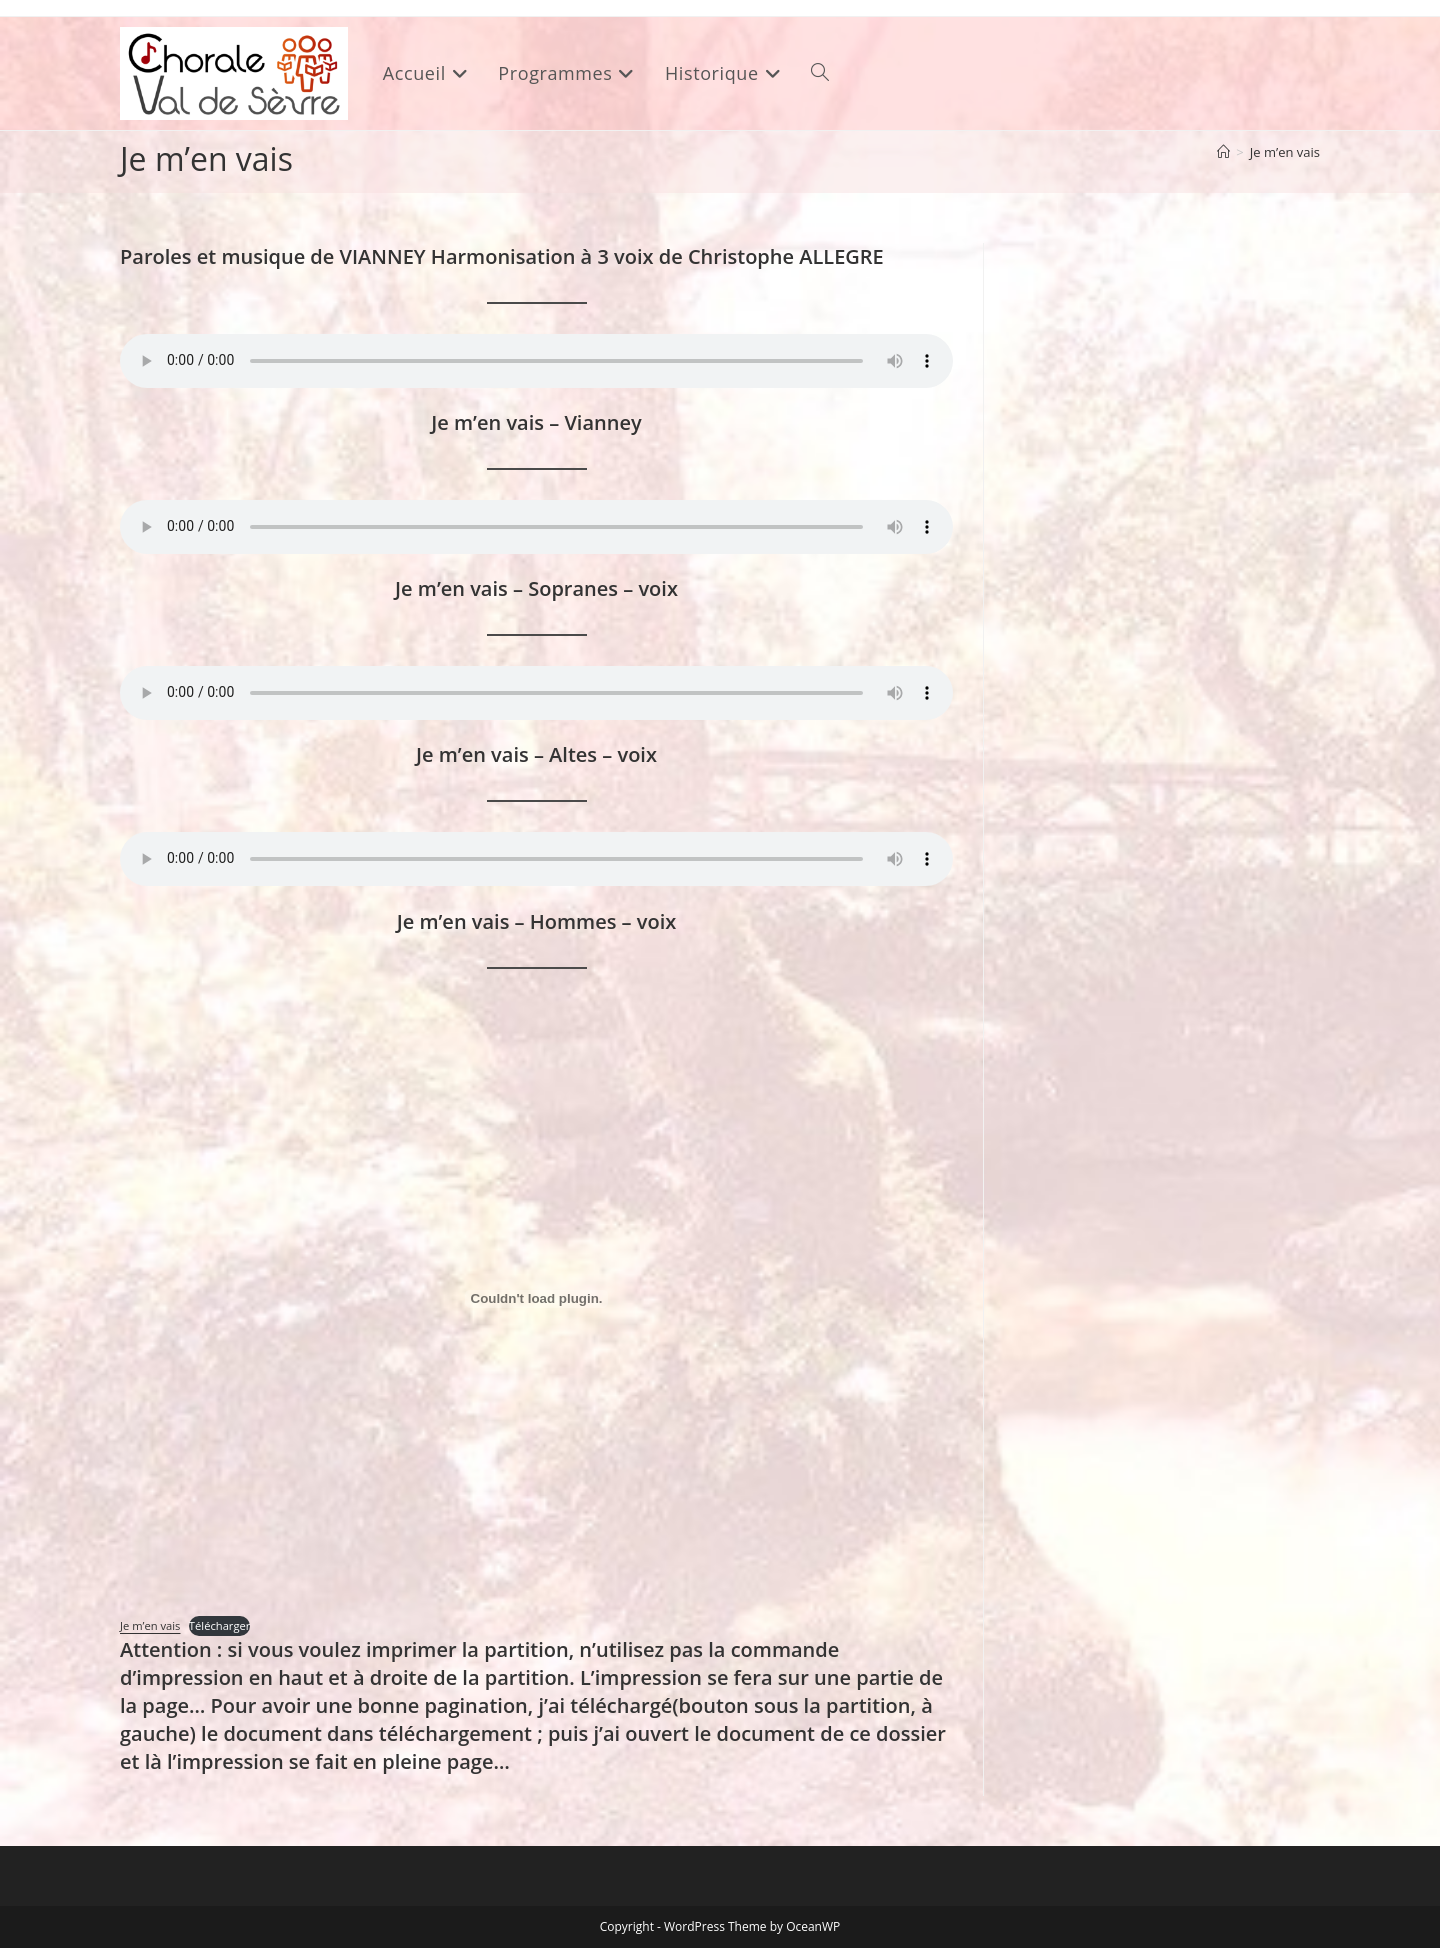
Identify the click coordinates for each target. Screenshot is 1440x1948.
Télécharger (220, 1625)
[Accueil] (1223, 152)
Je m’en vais (1285, 152)
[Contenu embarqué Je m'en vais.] (536, 1299)
